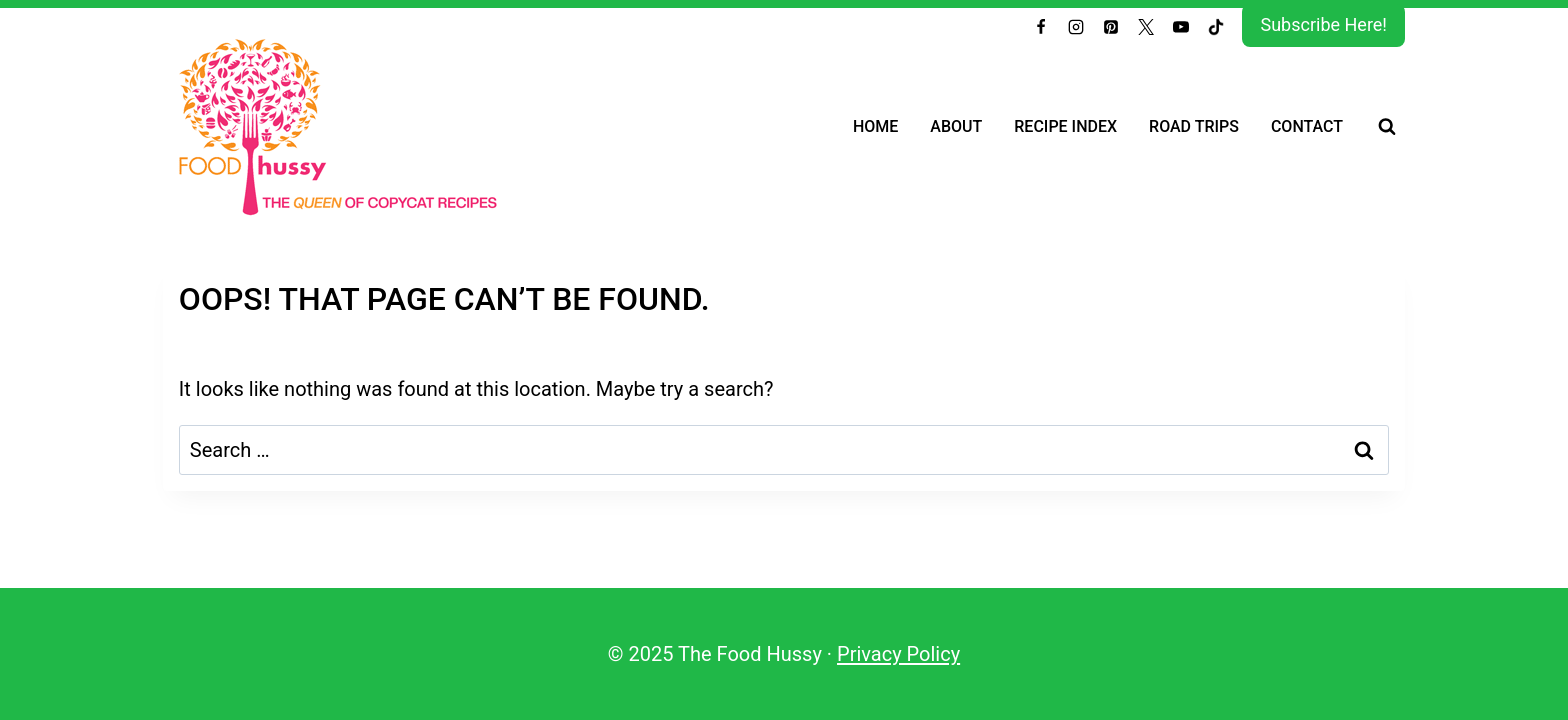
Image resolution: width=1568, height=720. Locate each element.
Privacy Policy (898, 654)
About (956, 126)
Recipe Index (1065, 126)
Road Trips (1194, 126)
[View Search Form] (1387, 127)
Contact (1307, 126)
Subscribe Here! (1323, 24)
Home (875, 126)
